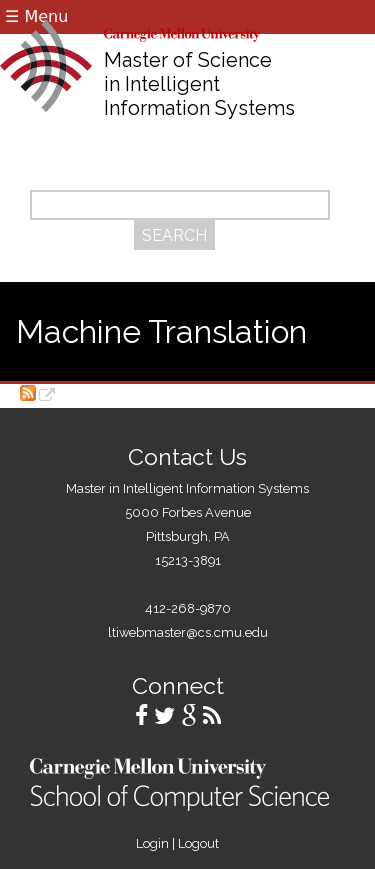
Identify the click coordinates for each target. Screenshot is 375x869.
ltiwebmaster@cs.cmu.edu (188, 632)
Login (152, 843)
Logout (198, 843)
